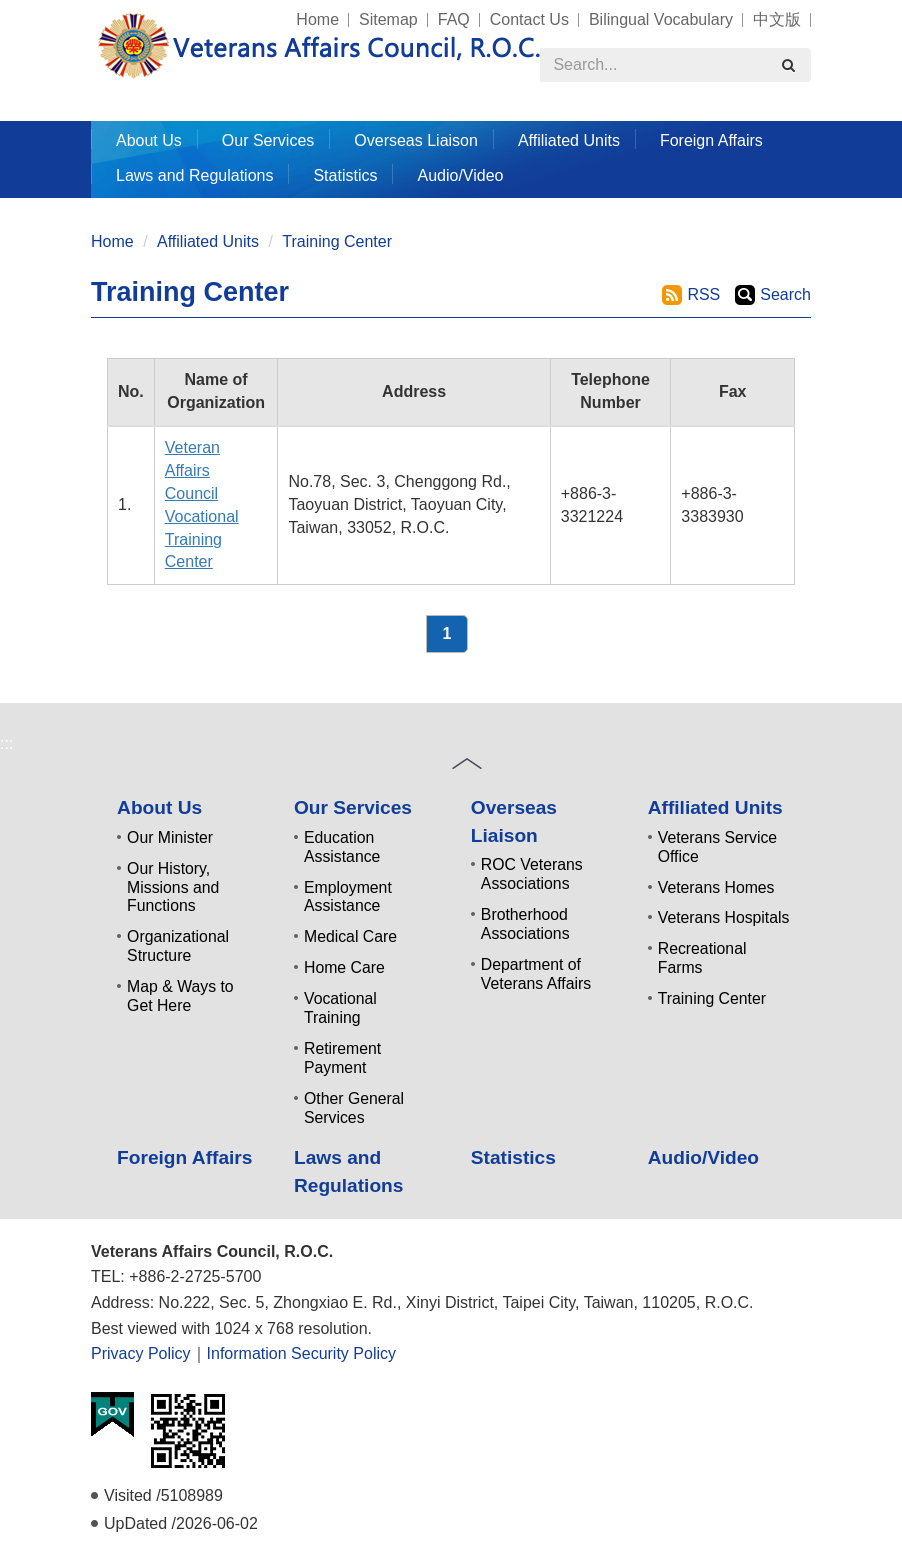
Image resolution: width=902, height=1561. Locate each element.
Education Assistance (342, 847)
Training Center (337, 241)
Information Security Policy (301, 1353)
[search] (788, 65)
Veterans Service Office (717, 847)
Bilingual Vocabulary (661, 19)
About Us (159, 807)
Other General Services (354, 1108)
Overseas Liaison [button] (416, 140)
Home (317, 19)
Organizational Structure (178, 946)
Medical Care (350, 936)
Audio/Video (460, 175)
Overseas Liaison (514, 821)
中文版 (777, 19)
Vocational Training (340, 1008)
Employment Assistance (348, 897)
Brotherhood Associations (525, 924)
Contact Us (529, 19)
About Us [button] (149, 140)
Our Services (353, 807)
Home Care (344, 967)
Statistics (345, 175)
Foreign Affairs (711, 140)
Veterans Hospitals (724, 917)
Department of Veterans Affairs (536, 974)
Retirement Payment (342, 1058)
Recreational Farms (702, 958)
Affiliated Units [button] (569, 140)
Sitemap (388, 19)
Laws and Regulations (194, 175)
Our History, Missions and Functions (173, 887)
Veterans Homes (716, 887)
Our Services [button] (268, 140)
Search (785, 294)
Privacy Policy (141, 1353)
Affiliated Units (208, 241)
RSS (703, 294)
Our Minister (170, 837)
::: (82, 10)
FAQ (454, 19)
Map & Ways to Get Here (180, 996)
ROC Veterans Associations (532, 874)
